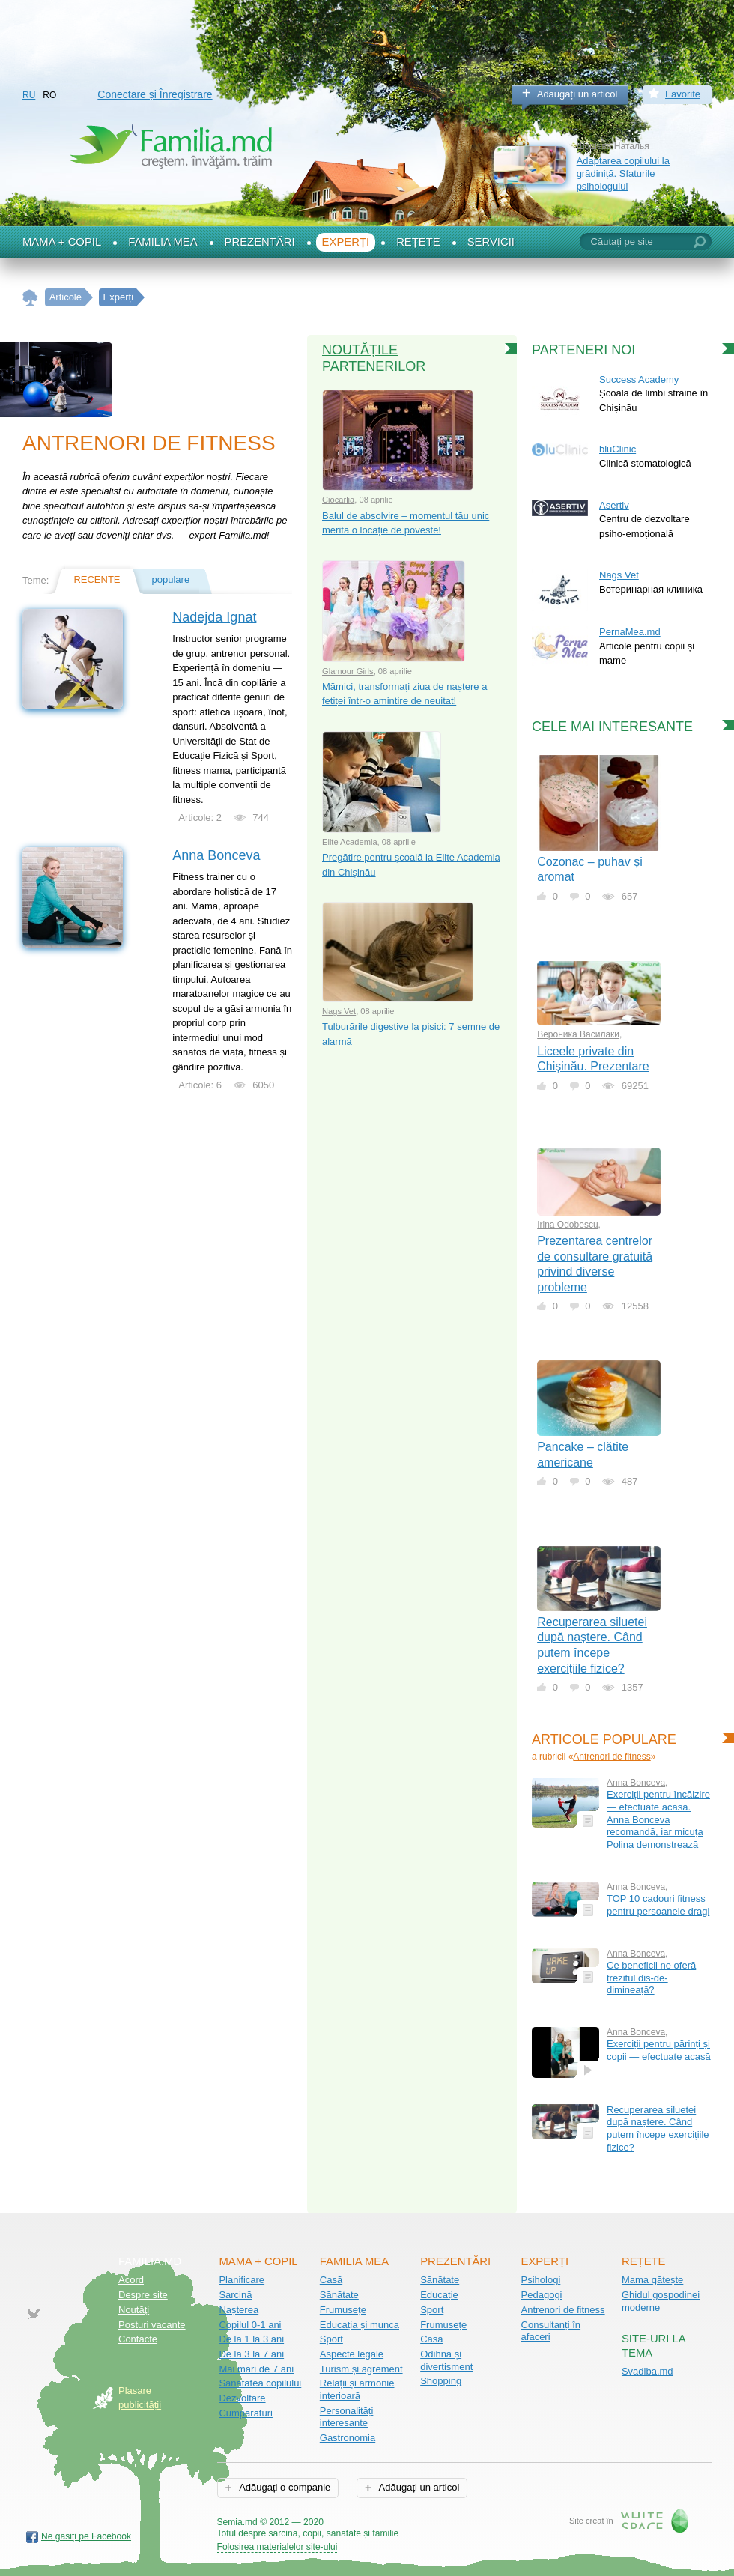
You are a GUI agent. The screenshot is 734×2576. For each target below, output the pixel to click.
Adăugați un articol (577, 94)
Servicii (491, 242)
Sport (331, 2339)
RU (28, 95)
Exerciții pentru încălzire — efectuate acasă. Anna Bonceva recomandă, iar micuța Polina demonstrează (658, 1819)
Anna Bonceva (216, 855)
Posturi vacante (152, 2324)
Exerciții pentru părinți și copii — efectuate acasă (659, 2050)
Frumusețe (343, 2309)
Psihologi (541, 2279)
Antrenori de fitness (611, 1756)
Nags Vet (339, 1011)
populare (171, 579)
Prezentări (260, 242)
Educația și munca (359, 2324)
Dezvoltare (242, 2398)
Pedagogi (541, 2294)
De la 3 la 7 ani (251, 2354)
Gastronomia (347, 2437)
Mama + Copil (61, 242)
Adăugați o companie (283, 2487)
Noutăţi (133, 2309)
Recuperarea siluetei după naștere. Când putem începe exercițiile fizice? (658, 2128)
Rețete (418, 242)
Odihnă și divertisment (446, 2360)
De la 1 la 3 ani (251, 2339)
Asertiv (614, 505)
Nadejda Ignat (214, 617)
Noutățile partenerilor (373, 358)
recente (96, 579)
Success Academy (639, 379)
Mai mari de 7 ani (256, 2369)
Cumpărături (246, 2413)
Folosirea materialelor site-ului (277, 2547)
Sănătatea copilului (260, 2383)
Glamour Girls (348, 671)
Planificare (241, 2279)
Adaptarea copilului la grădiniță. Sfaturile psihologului (623, 173)
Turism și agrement (361, 2369)
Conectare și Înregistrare (154, 94)
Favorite (682, 94)
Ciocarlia (338, 499)
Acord (131, 2279)
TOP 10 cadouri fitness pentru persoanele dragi (658, 1905)
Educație (439, 2294)
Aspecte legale (351, 2354)
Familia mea (162, 242)
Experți (346, 242)
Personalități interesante (347, 2417)
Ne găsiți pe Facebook (86, 2536)
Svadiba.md (647, 2371)
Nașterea (238, 2309)
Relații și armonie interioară (357, 2389)
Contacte (137, 2339)
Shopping (440, 2380)
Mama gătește (652, 2279)
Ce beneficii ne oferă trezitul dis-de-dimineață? (651, 1977)
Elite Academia (349, 841)
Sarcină (235, 2294)
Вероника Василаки (578, 1034)
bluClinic (617, 449)
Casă (331, 2279)
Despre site (143, 2294)
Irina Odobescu (567, 1224)
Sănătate (339, 2294)
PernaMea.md (630, 631)
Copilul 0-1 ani (250, 2324)
